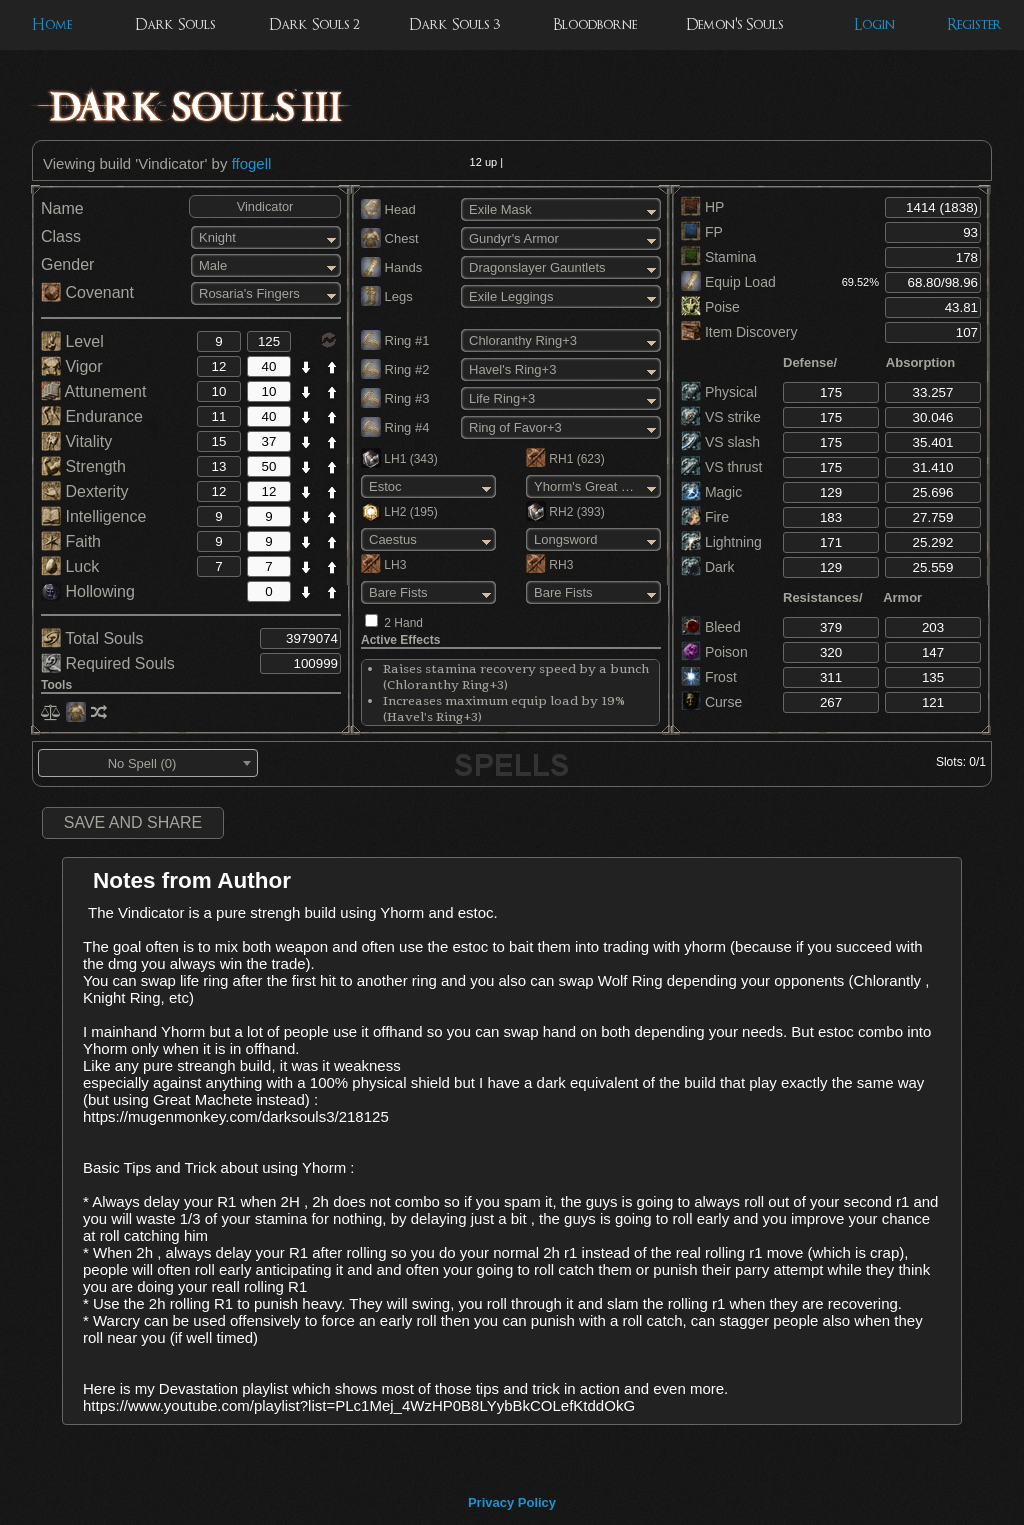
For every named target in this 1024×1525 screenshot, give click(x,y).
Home (52, 24)
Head (388, 209)
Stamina (718, 257)
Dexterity (85, 491)
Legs (387, 296)
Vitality (76, 441)
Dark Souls (175, 24)
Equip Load (728, 282)
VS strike (721, 417)
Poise (710, 307)
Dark (707, 567)
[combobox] (148, 763)
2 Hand (403, 623)
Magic (711, 492)
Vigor (72, 366)
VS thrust (721, 467)
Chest (390, 238)
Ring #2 (395, 369)
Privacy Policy (512, 1502)
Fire (705, 517)
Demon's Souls (734, 24)
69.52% (860, 282)
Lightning (721, 542)
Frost (709, 677)
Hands (391, 267)
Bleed (711, 627)
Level (72, 341)
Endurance (92, 416)
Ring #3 (395, 398)
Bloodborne (595, 24)
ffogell (252, 163)
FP (702, 232)
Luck (70, 566)
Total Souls (92, 638)
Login (874, 24)
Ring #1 (395, 340)
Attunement (93, 391)
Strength (83, 466)
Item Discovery (739, 332)
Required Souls (108, 663)
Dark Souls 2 (314, 24)
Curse (711, 702)
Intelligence (93, 516)
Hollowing (88, 591)
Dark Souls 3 (454, 24)
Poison (714, 652)
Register (974, 24)
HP (702, 207)
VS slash (720, 442)
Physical (719, 392)
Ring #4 (395, 427)
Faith (71, 541)
